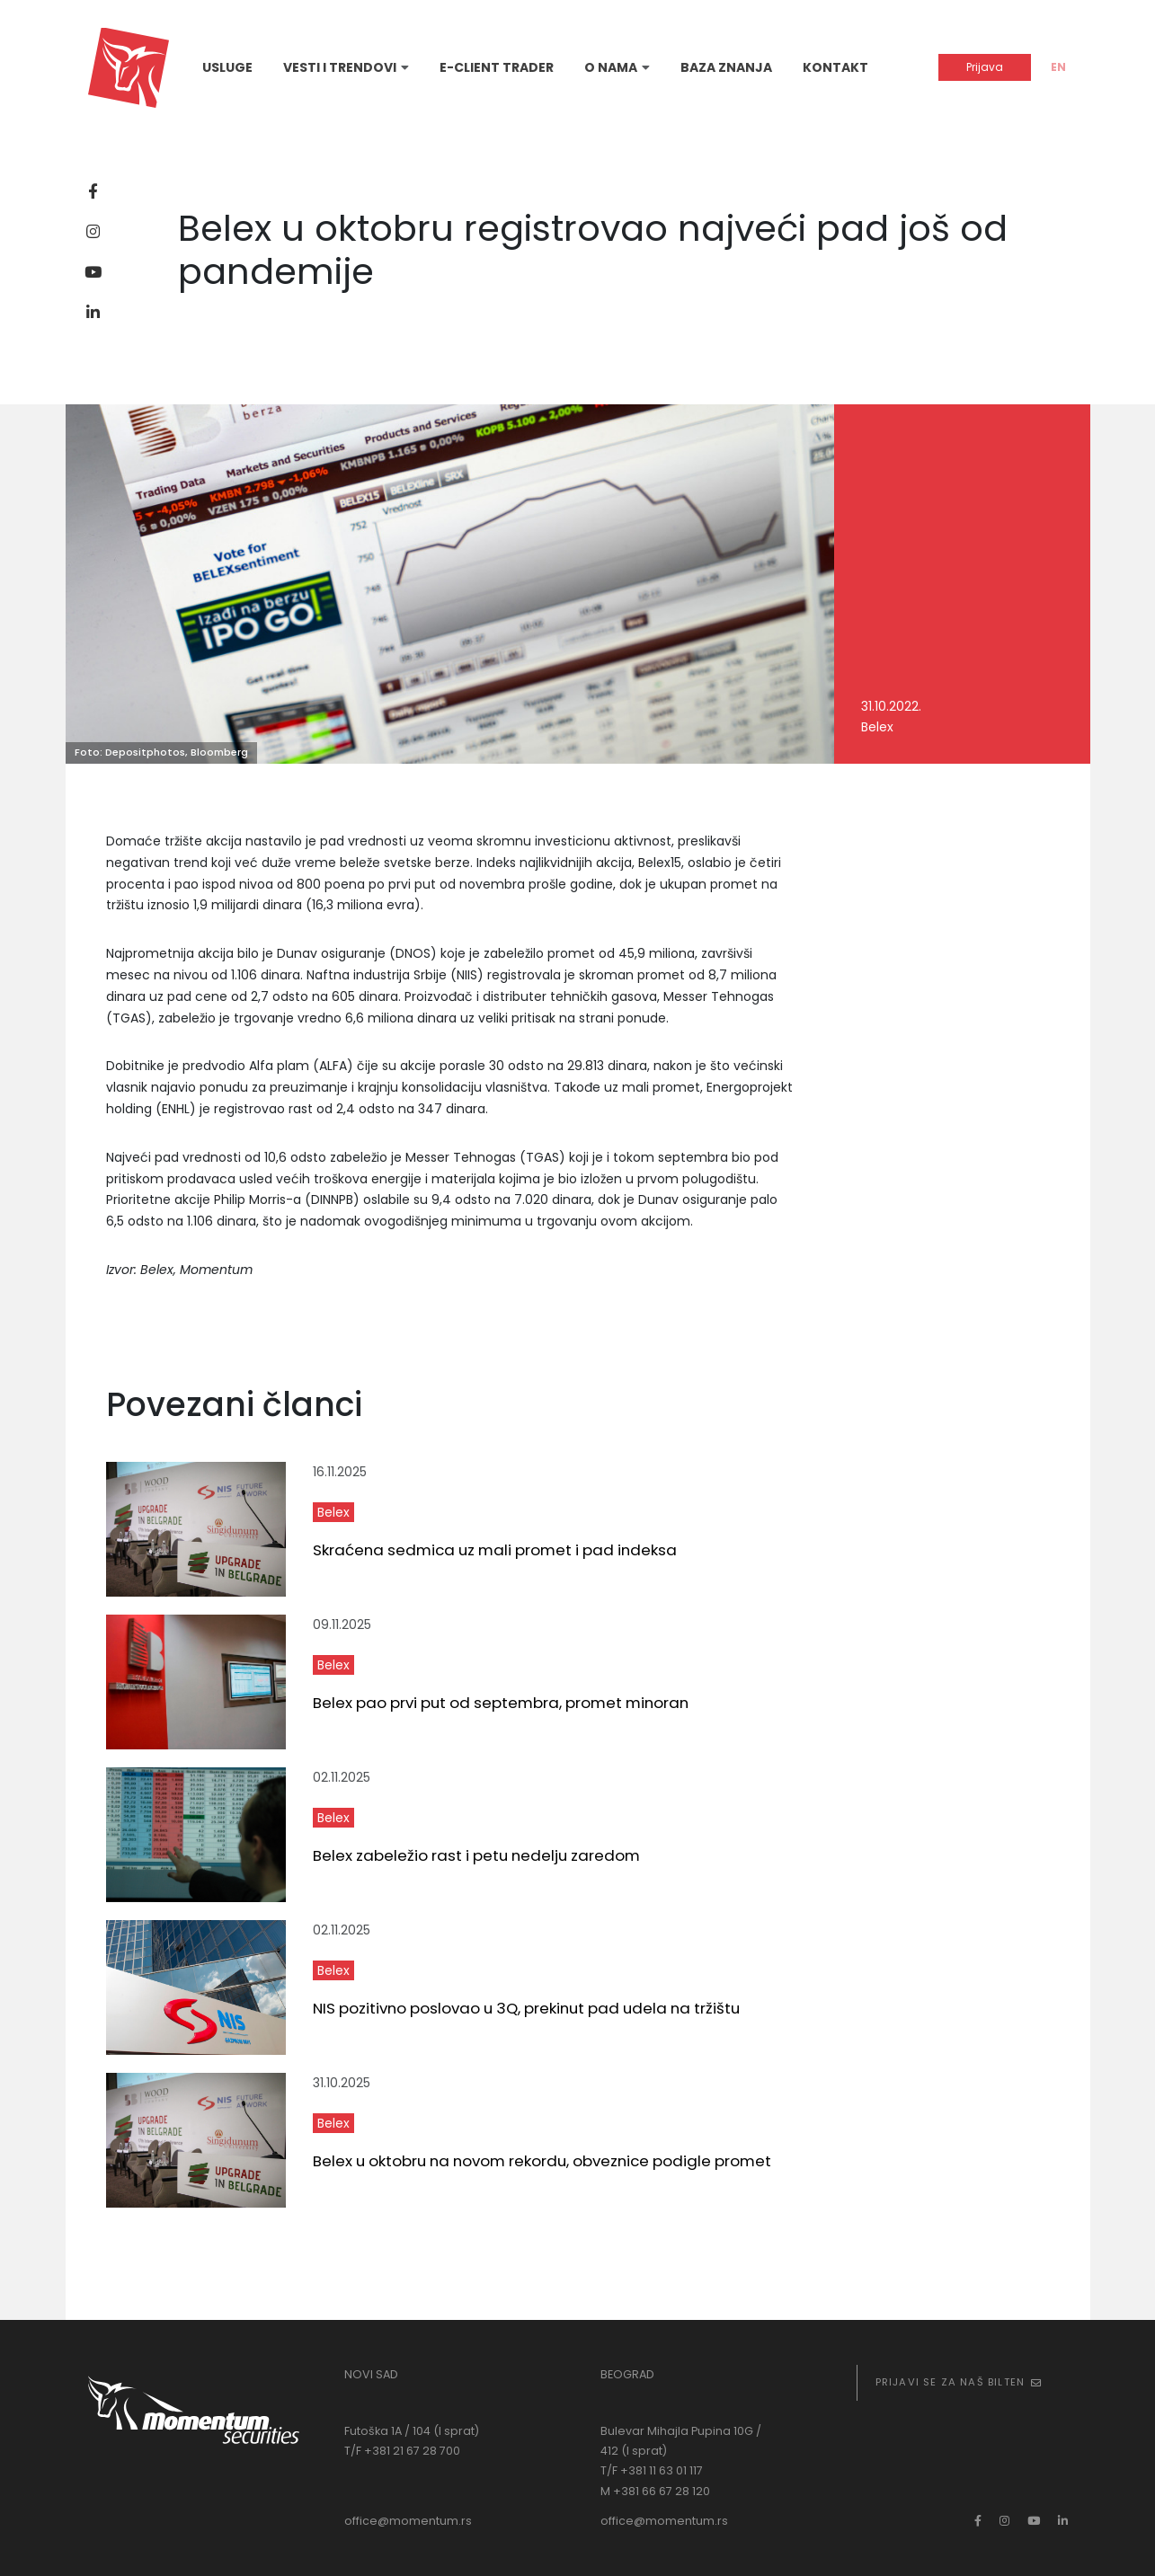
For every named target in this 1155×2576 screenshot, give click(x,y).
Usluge (227, 67)
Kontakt (835, 67)
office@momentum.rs (408, 2520)
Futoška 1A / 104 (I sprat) (411, 2431)
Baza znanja (726, 67)
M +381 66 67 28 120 (655, 2491)
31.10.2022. (891, 706)
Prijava (984, 67)
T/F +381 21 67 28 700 (402, 2450)
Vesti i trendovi (339, 67)
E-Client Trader (497, 67)
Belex (877, 727)
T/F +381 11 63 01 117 (651, 2470)
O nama (610, 67)
